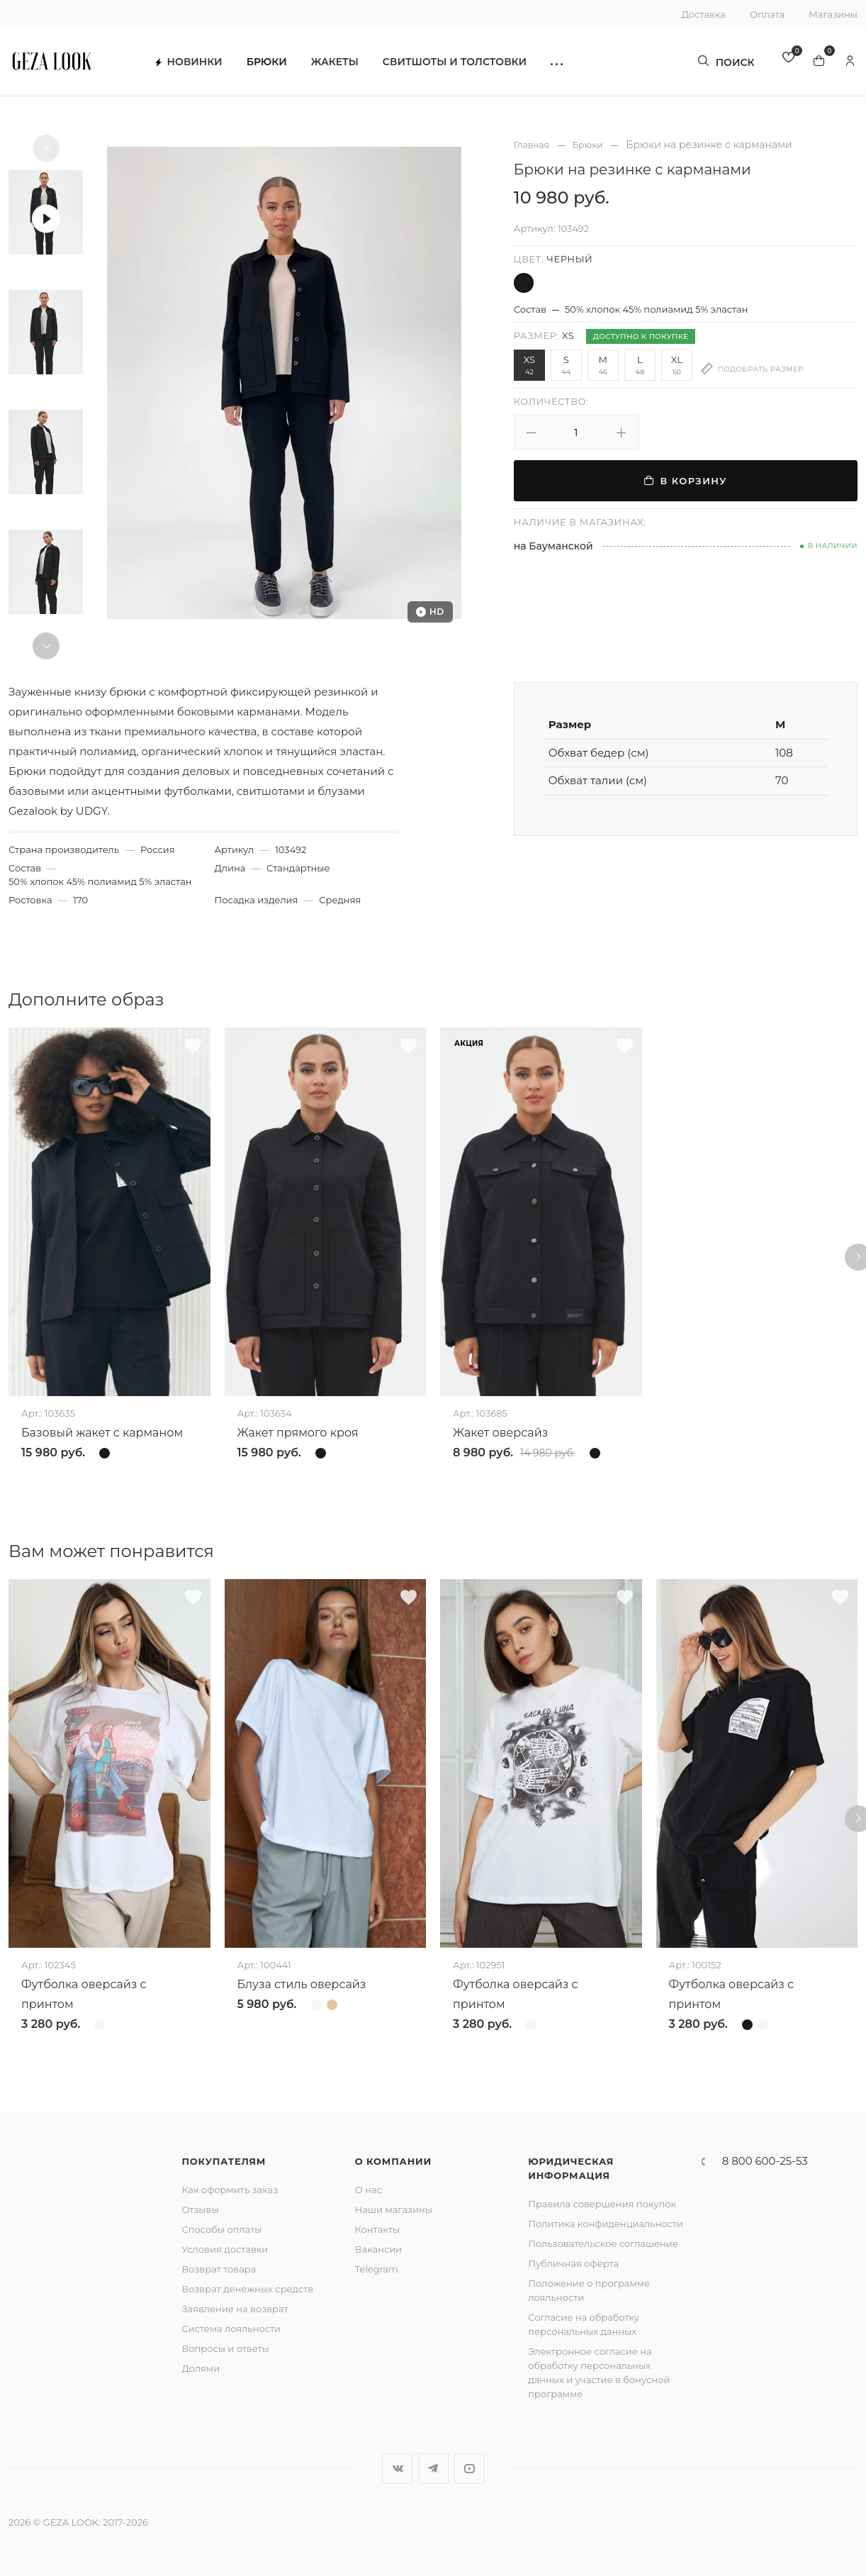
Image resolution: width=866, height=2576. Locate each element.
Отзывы (199, 2209)
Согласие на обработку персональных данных (583, 2324)
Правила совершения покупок (602, 2203)
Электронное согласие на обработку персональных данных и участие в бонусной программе (599, 2372)
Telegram (376, 2269)
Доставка (704, 14)
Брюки (280, 64)
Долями (200, 2368)
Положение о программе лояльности (589, 2290)
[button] (570, 64)
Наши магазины (393, 2209)
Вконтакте (397, 2468)
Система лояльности (231, 2328)
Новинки (202, 64)
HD (430, 611)
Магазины (833, 14)
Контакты (377, 2229)
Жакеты (348, 64)
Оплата (767, 14)
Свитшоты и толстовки (468, 64)
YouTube (469, 2468)
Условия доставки (224, 2249)
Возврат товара (218, 2269)
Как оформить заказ (229, 2189)
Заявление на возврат (234, 2308)
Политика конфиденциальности (605, 2223)
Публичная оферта (573, 2263)
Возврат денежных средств (247, 2289)
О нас (368, 2189)
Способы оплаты (221, 2229)
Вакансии (378, 2249)
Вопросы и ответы (225, 2348)
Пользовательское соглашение (603, 2243)
